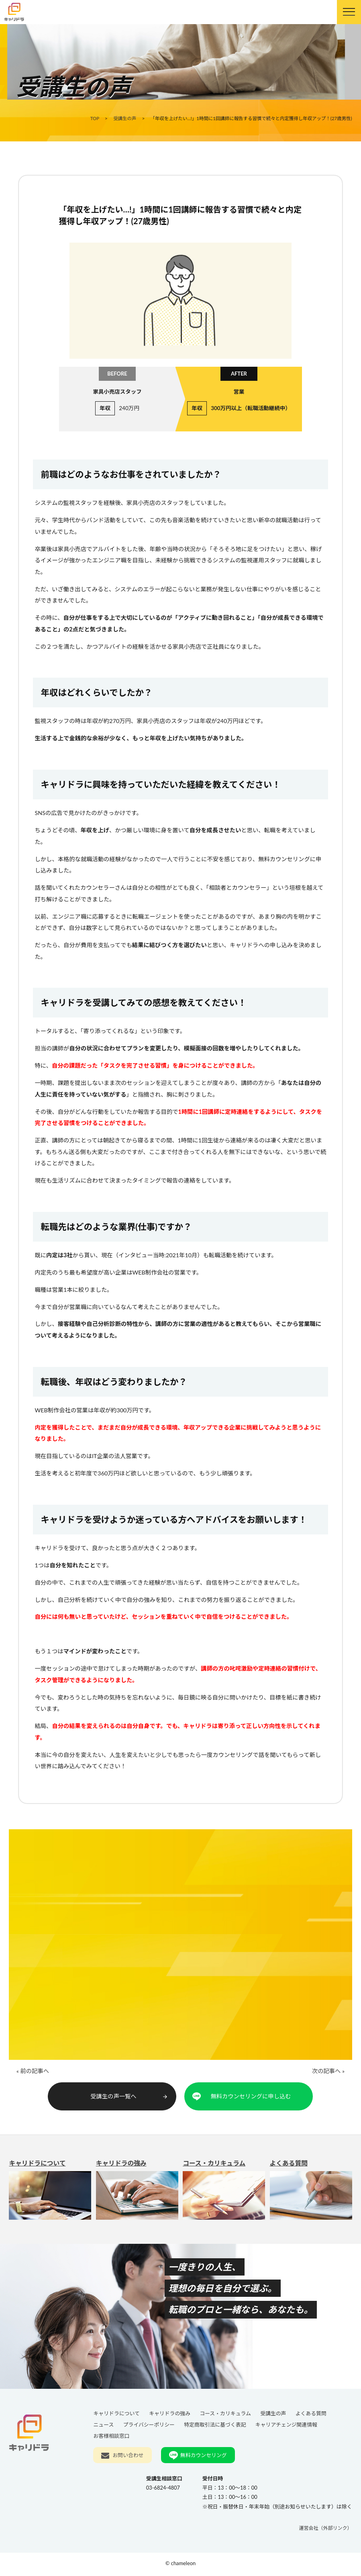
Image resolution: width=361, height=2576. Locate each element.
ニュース (103, 2426)
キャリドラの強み (137, 2193)
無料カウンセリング (203, 2457)
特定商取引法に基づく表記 (215, 2426)
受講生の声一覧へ (129, 2098)
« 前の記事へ (32, 2074)
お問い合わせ (127, 2457)
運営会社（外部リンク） (325, 2530)
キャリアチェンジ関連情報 (286, 2426)
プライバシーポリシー (149, 2426)
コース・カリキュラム (224, 2193)
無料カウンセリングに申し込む (250, 2098)
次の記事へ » (328, 2074)
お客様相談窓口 (111, 2438)
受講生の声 (273, 2415)
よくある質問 (311, 2193)
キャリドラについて (50, 2193)
